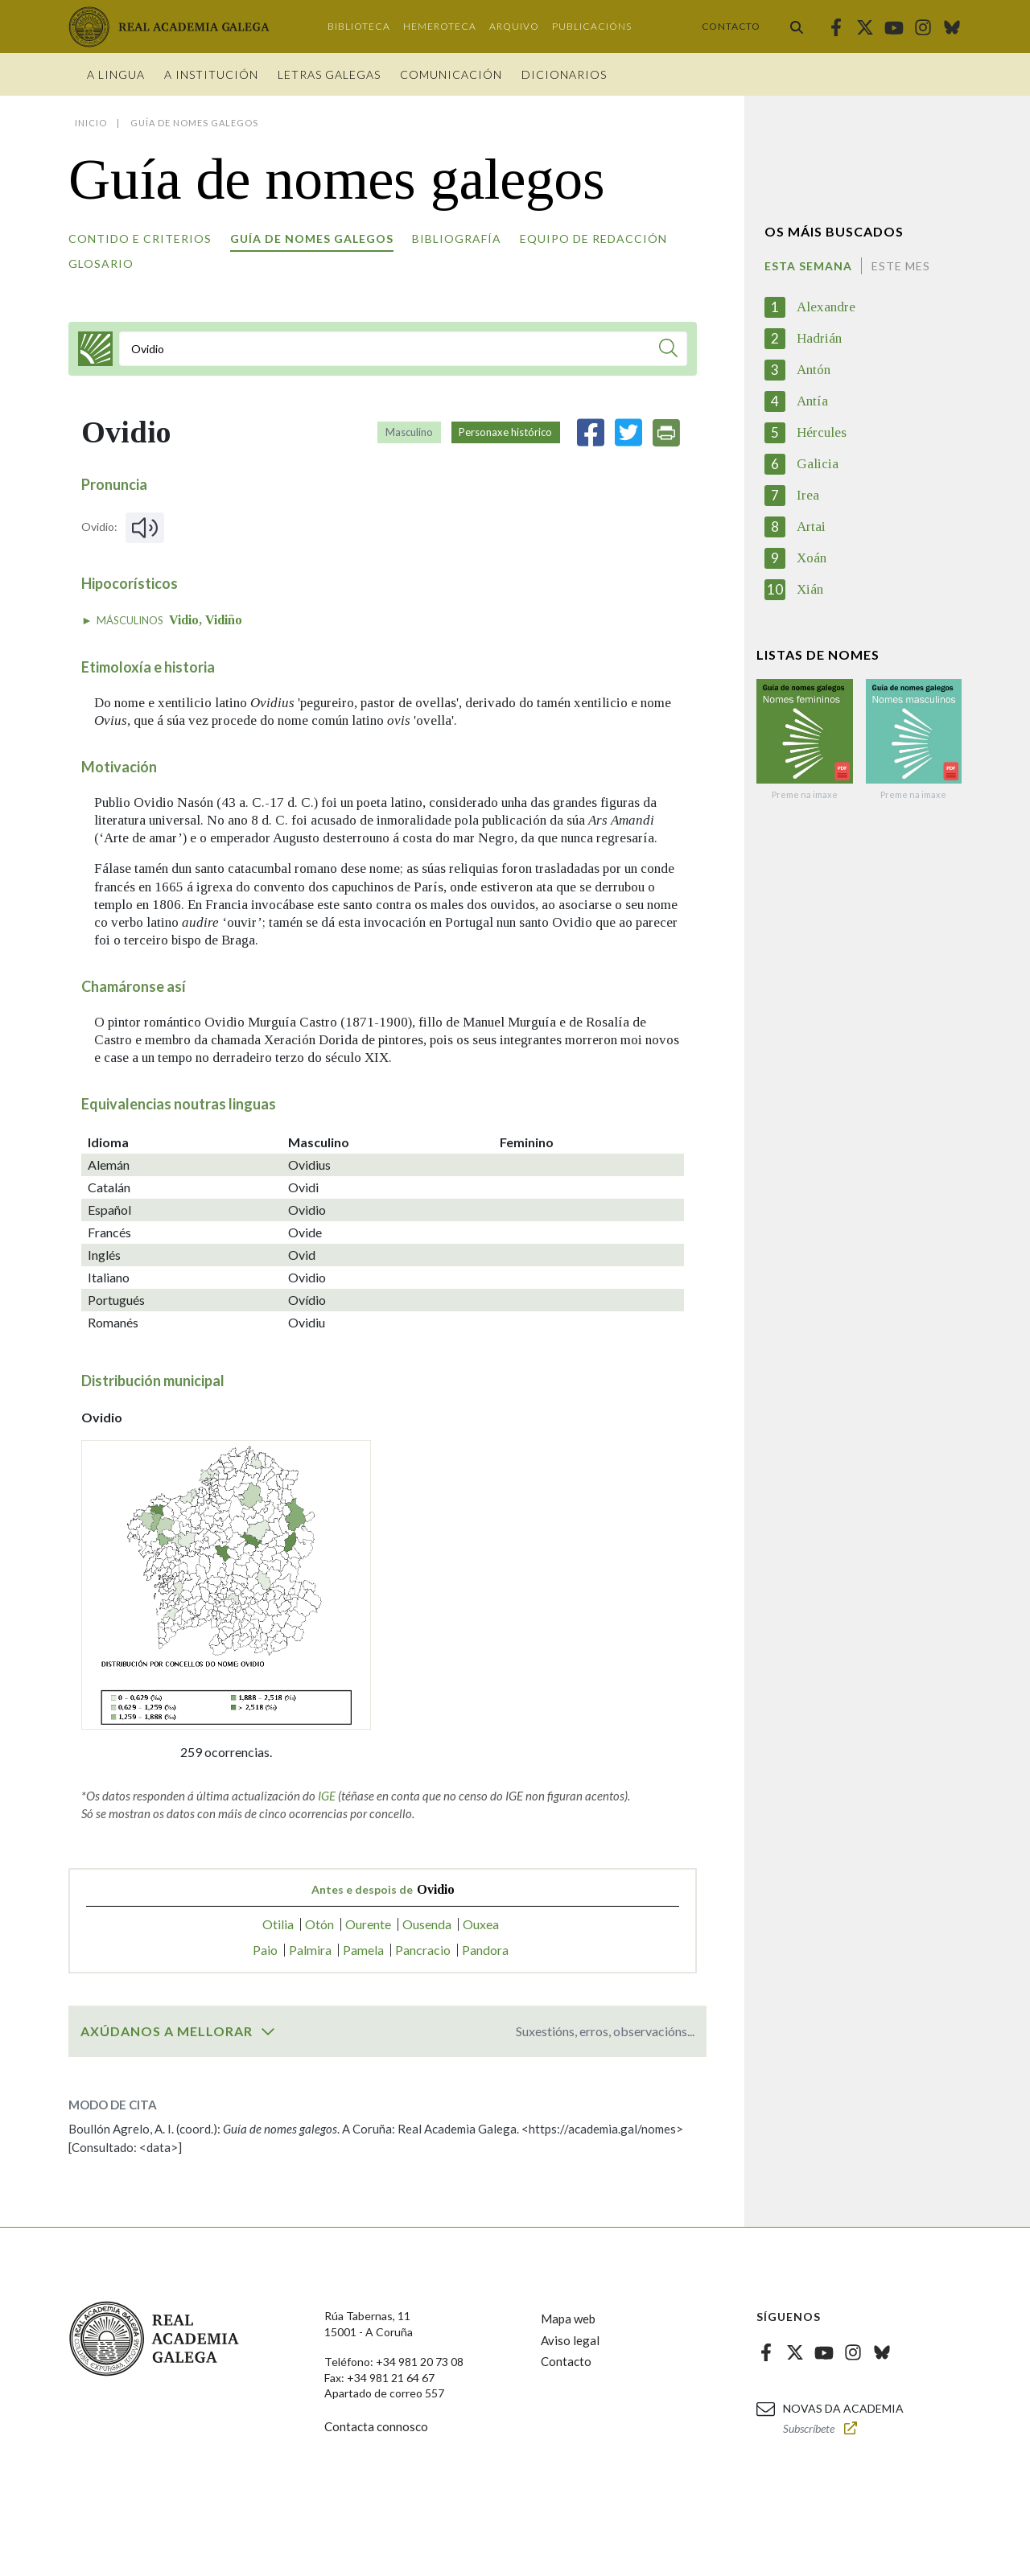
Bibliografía (456, 238)
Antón (813, 369)
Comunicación (451, 74)
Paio (265, 1949)
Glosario (101, 263)
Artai (811, 526)
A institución (211, 74)
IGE (327, 1795)
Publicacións (592, 26)
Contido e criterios (140, 238)
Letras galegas (329, 74)
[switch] (268, 2031)
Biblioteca (359, 26)
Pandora (485, 1949)
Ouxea (481, 1924)
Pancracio (423, 1949)
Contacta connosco (376, 2426)
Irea (808, 495)
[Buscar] (668, 350)
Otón (319, 1924)
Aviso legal (570, 2340)
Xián (810, 589)
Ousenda (426, 1924)
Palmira (310, 1949)
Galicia (817, 463)
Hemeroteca (439, 26)
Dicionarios (564, 74)
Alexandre (826, 307)
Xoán (811, 558)
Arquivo (514, 26)
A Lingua (116, 74)
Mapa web (568, 2318)
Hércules (822, 432)
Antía (812, 401)
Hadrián (819, 338)
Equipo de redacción (593, 238)
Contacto (731, 26)
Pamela (363, 1949)
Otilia (278, 1924)
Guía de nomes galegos (311, 238)
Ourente (368, 1924)
